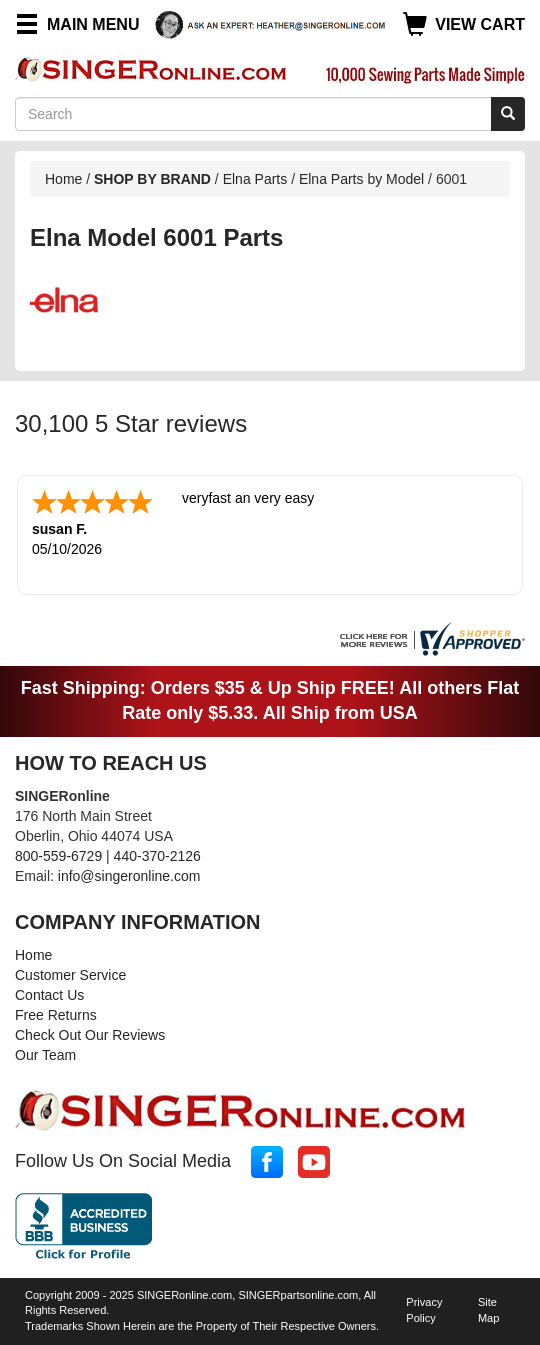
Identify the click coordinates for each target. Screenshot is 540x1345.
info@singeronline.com (129, 876)
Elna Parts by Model (361, 179)
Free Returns (56, 1015)
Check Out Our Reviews (90, 1035)
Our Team (45, 1055)
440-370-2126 (157, 856)
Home (63, 179)
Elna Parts (255, 179)
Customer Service (70, 975)
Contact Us (49, 995)
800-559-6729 (58, 856)
